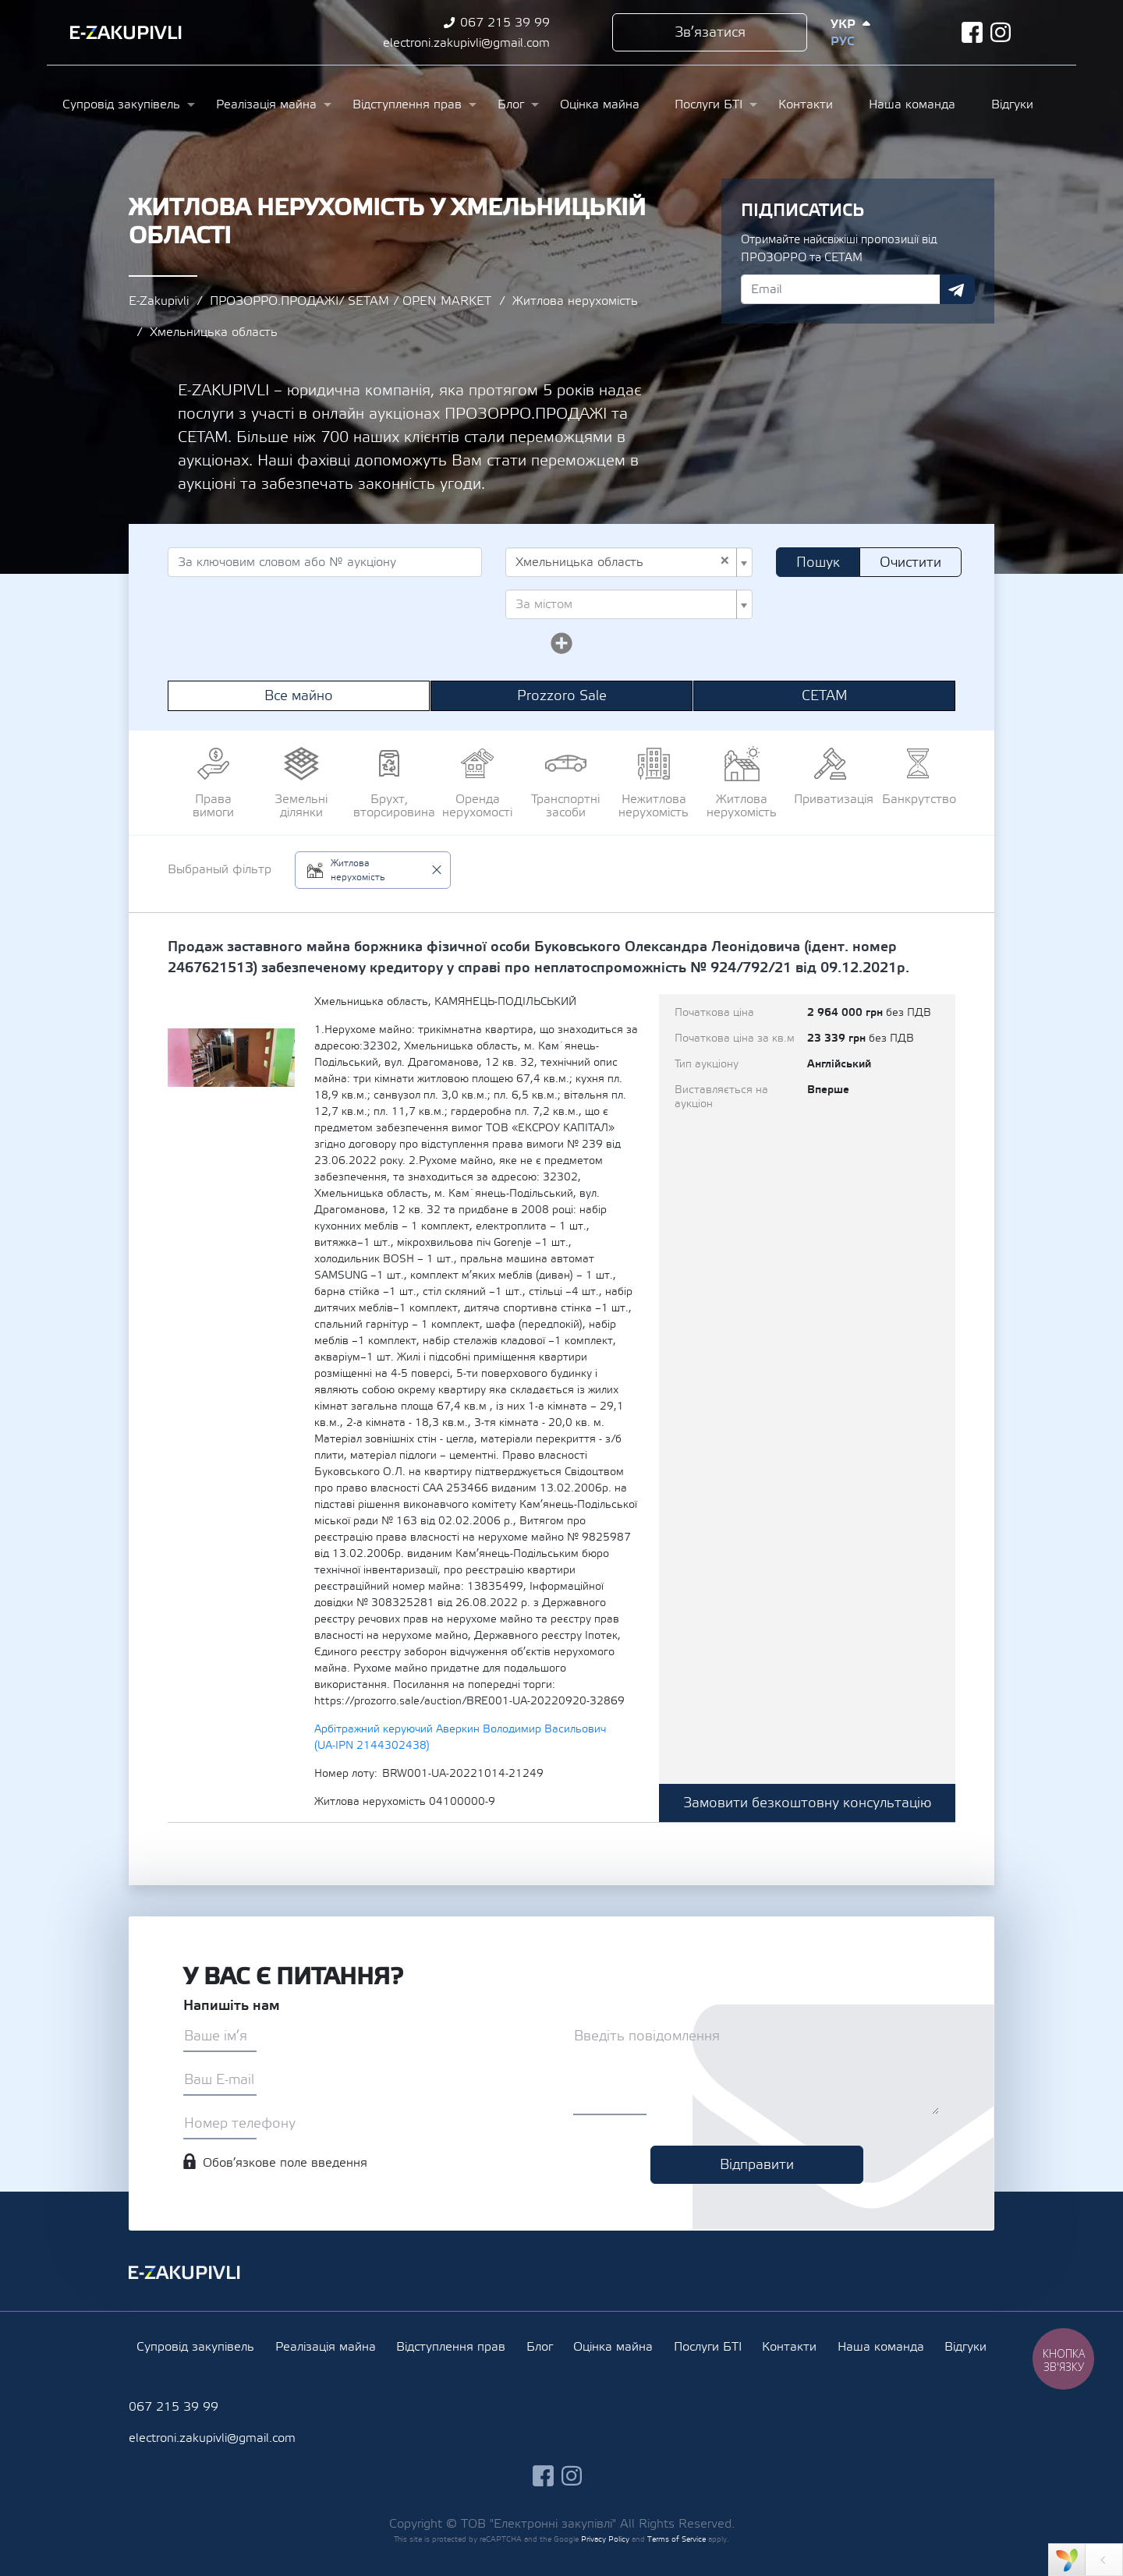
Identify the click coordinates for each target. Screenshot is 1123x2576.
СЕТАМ (825, 696)
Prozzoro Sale (562, 696)
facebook (972, 32)
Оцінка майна (599, 104)
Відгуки (1012, 104)
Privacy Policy (605, 2539)
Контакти (805, 104)
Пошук (818, 562)
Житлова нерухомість (575, 301)
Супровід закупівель (121, 104)
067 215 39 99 (505, 22)
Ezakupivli (126, 33)
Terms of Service (676, 2539)
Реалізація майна (266, 104)
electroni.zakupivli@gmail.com (466, 43)
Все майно (298, 696)
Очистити (910, 562)
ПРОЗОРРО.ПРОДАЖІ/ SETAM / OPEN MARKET (350, 301)
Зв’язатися (710, 32)
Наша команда (912, 104)
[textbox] (624, 604)
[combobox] (629, 562)
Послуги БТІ (708, 104)
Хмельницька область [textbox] (622, 562)
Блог (511, 104)
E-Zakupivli (159, 301)
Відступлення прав (407, 104)
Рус (842, 41)
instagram (1000, 32)
